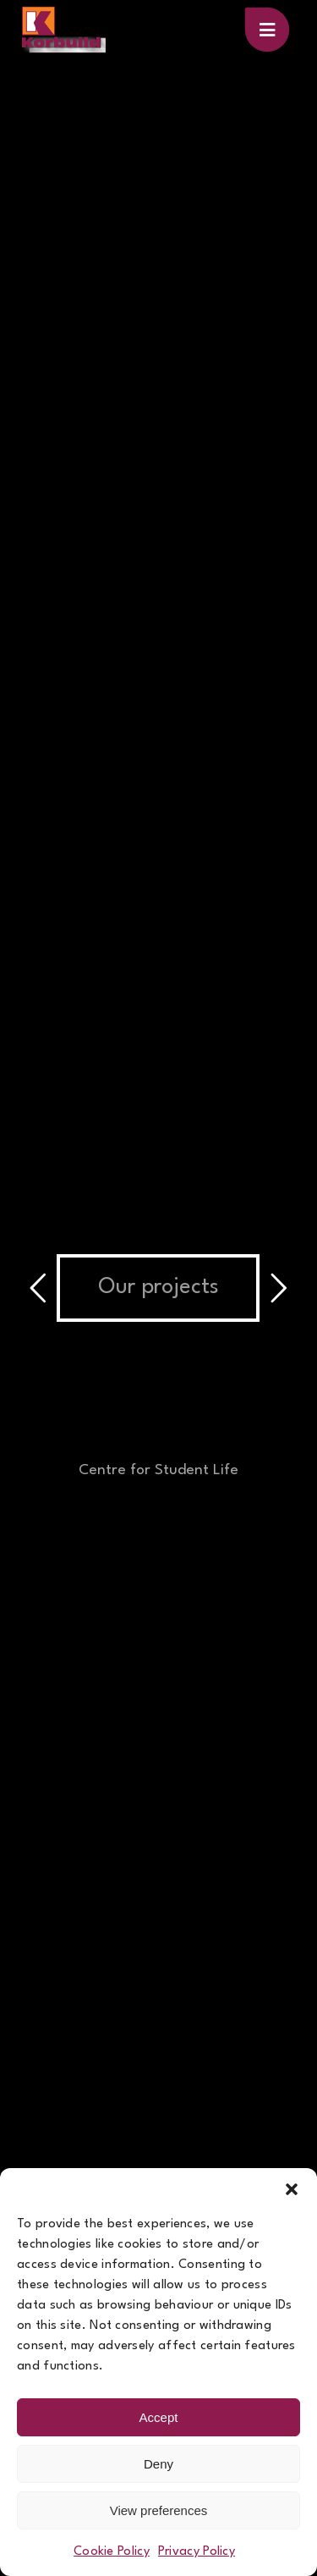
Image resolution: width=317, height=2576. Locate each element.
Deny (158, 2464)
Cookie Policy (112, 2552)
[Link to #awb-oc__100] (267, 30)
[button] (291, 2189)
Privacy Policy (196, 2552)
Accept (158, 2417)
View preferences (159, 2510)
